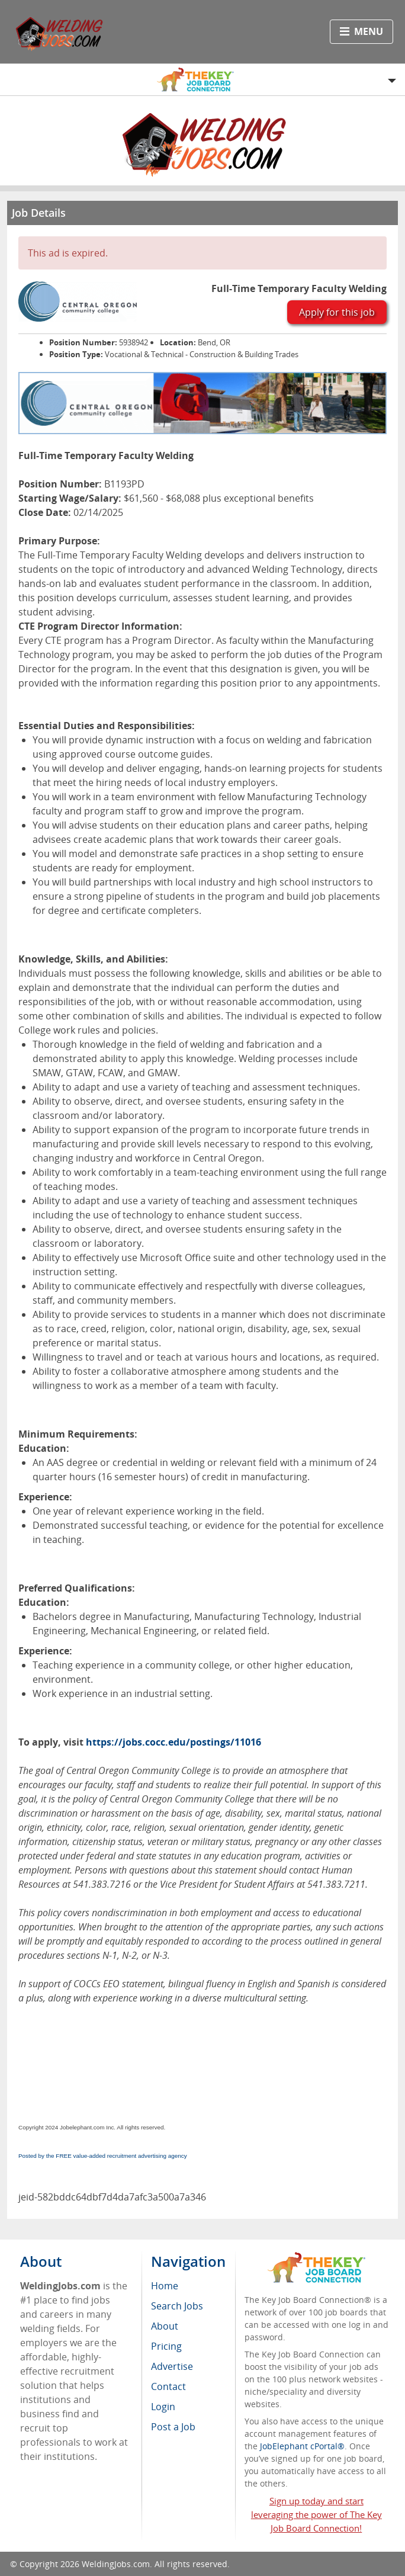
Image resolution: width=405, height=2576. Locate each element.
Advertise (172, 2366)
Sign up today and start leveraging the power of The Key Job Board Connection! (316, 2514)
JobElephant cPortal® (302, 2446)
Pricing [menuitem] (166, 2346)
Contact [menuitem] (168, 2386)
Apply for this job (337, 312)
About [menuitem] (164, 2326)
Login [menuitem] (163, 2406)
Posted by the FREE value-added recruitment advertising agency (102, 2155)
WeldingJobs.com (116, 2563)
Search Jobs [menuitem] (177, 2305)
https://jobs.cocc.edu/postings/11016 (173, 1742)
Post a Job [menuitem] (173, 2426)
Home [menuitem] (164, 2285)
